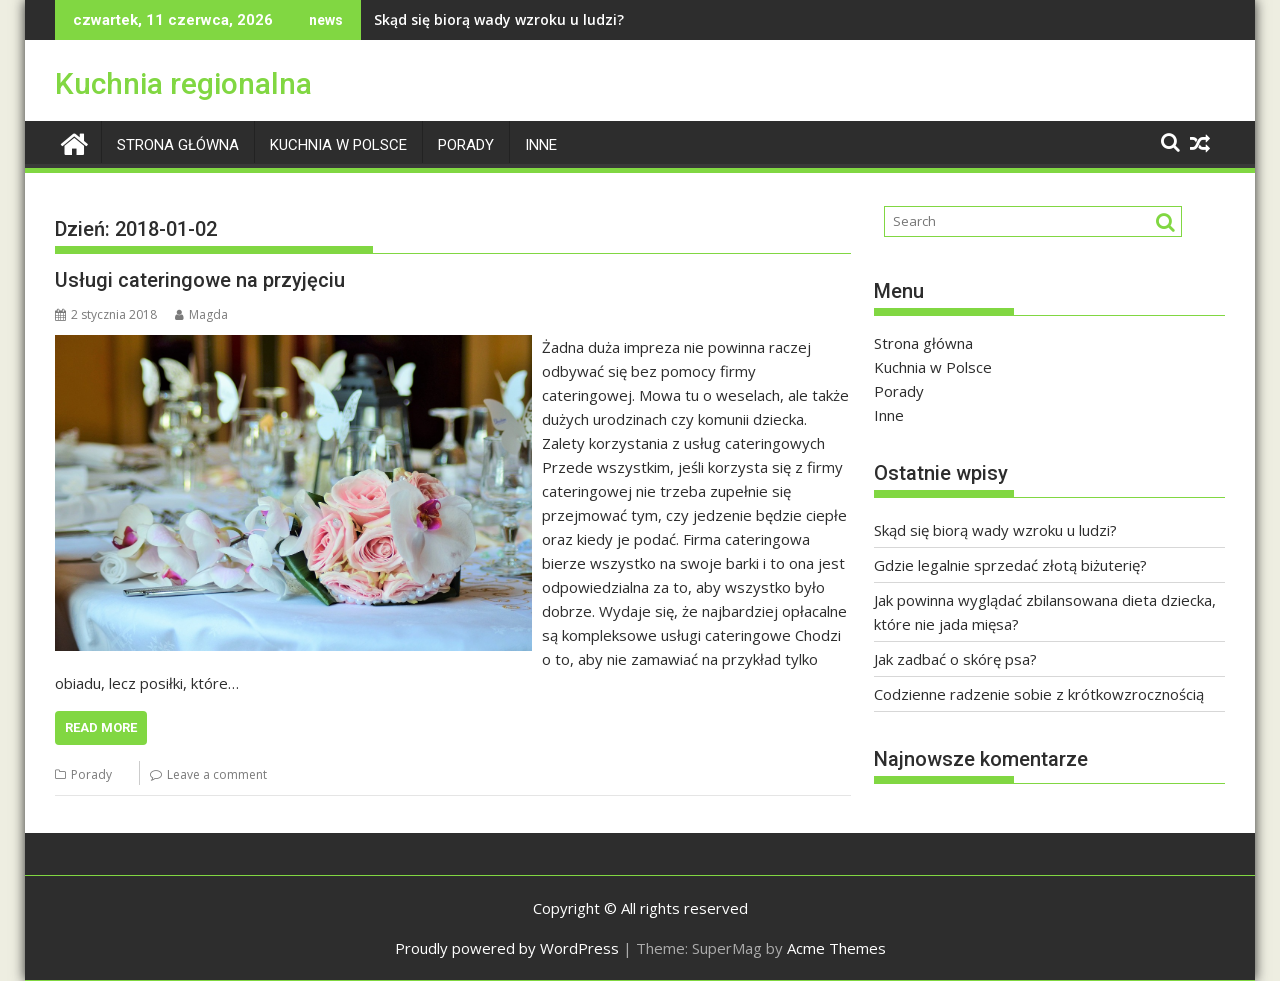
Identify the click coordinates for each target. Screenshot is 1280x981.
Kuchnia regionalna (183, 83)
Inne (541, 145)
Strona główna (178, 145)
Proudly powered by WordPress (507, 948)
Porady (466, 145)
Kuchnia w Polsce (338, 145)
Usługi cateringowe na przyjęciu (200, 280)
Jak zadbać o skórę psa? (955, 659)
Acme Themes (836, 948)
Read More (101, 727)
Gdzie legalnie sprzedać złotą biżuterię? (1010, 565)
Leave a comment (217, 774)
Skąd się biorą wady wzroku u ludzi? (499, 19)
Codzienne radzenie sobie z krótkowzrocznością (1039, 694)
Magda (201, 314)
